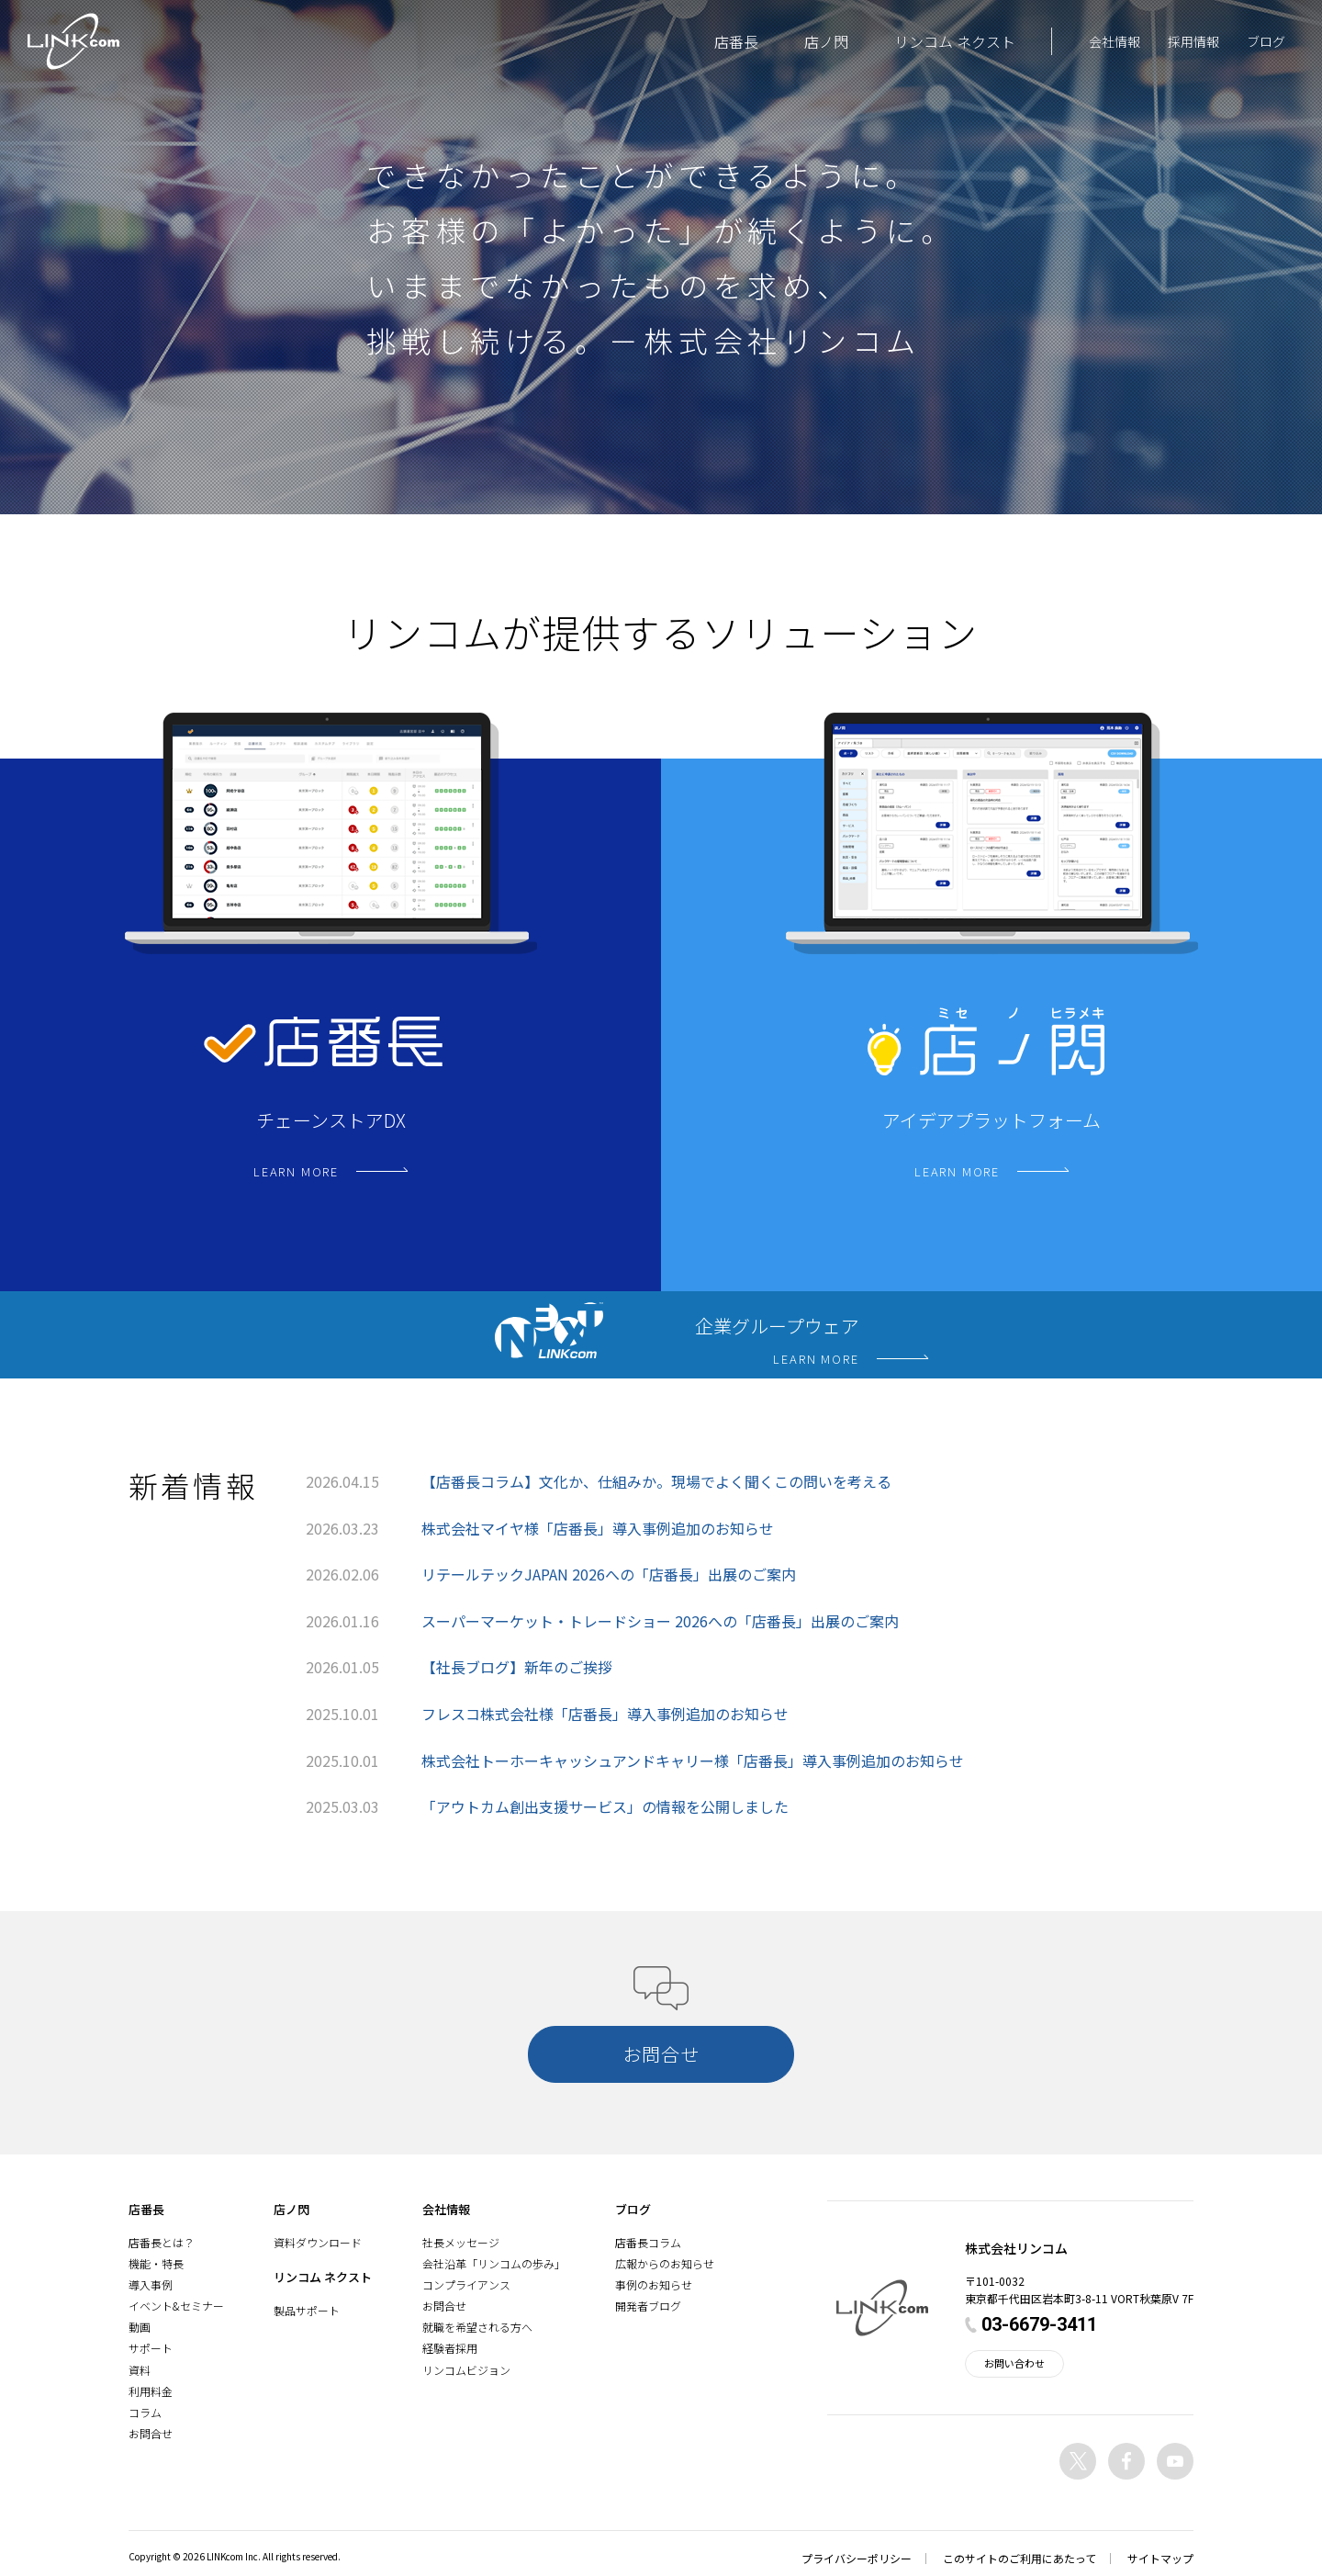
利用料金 (151, 2391)
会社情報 (1114, 41)
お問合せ (151, 2433)
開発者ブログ (648, 2305)
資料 (140, 2370)
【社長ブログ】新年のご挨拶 (516, 1667)
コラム (145, 2412)
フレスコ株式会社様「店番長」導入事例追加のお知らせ (605, 1714)
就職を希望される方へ (477, 2326)
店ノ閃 (826, 41)
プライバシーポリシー (856, 2558)
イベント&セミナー (176, 2305)
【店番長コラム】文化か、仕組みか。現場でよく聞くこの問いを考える (656, 1481)
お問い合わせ (1014, 2363)
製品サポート (307, 2310)
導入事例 (151, 2284)
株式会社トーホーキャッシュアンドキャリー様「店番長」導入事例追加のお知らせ (692, 1760)
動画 (140, 2326)
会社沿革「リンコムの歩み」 (494, 2263)
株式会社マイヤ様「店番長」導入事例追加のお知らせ (597, 1528)
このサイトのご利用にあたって (1019, 2558)
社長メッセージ (460, 2242)
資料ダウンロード (318, 2242)
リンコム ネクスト (954, 41)
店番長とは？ (162, 2242)
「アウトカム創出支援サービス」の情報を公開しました (605, 1806)
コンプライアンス (466, 2284)
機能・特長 (156, 2263)
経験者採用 (449, 2348)
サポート (151, 2348)
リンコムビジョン (466, 2370)
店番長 (736, 41)
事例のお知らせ (653, 2284)
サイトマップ (1160, 2558)
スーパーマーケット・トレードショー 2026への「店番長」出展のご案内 (660, 1621)
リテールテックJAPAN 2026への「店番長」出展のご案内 (608, 1574)
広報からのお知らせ (664, 2263)
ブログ (1266, 41)
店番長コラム (648, 2242)
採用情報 (1193, 41)
